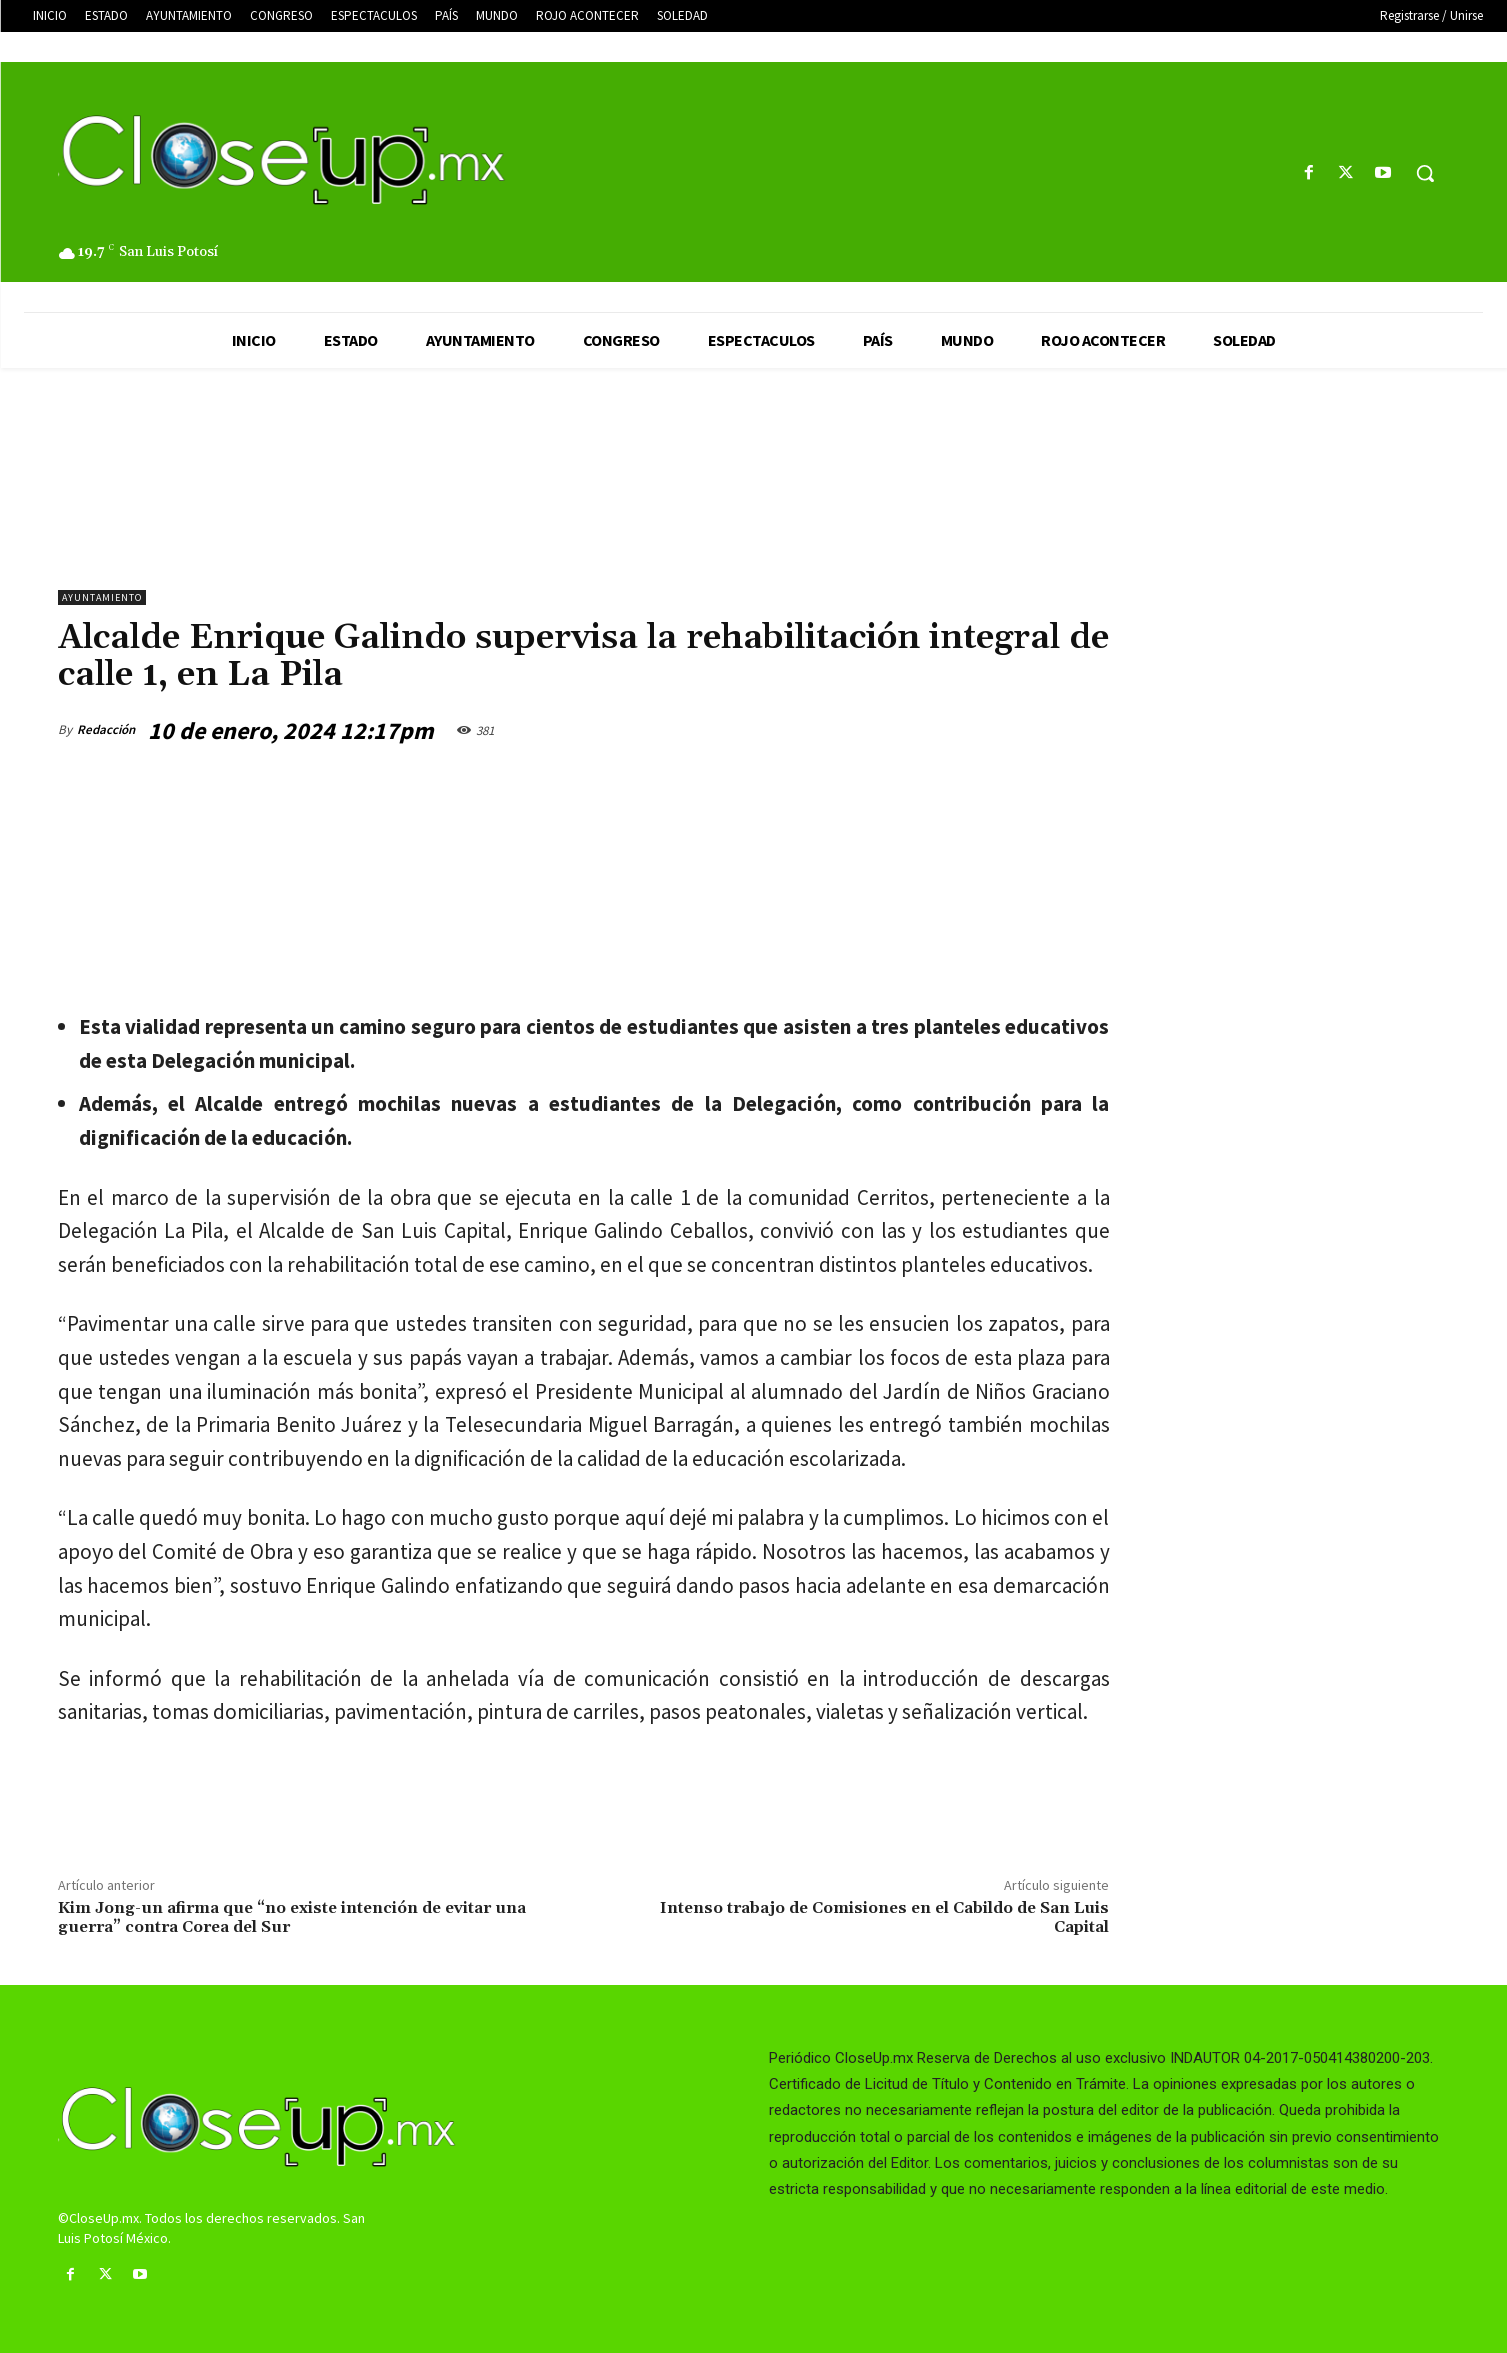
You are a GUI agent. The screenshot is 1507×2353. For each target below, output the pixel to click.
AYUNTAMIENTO (102, 597)
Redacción (106, 729)
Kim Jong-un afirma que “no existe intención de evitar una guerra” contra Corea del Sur (292, 1917)
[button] (1425, 173)
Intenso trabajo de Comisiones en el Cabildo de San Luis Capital (884, 1917)
